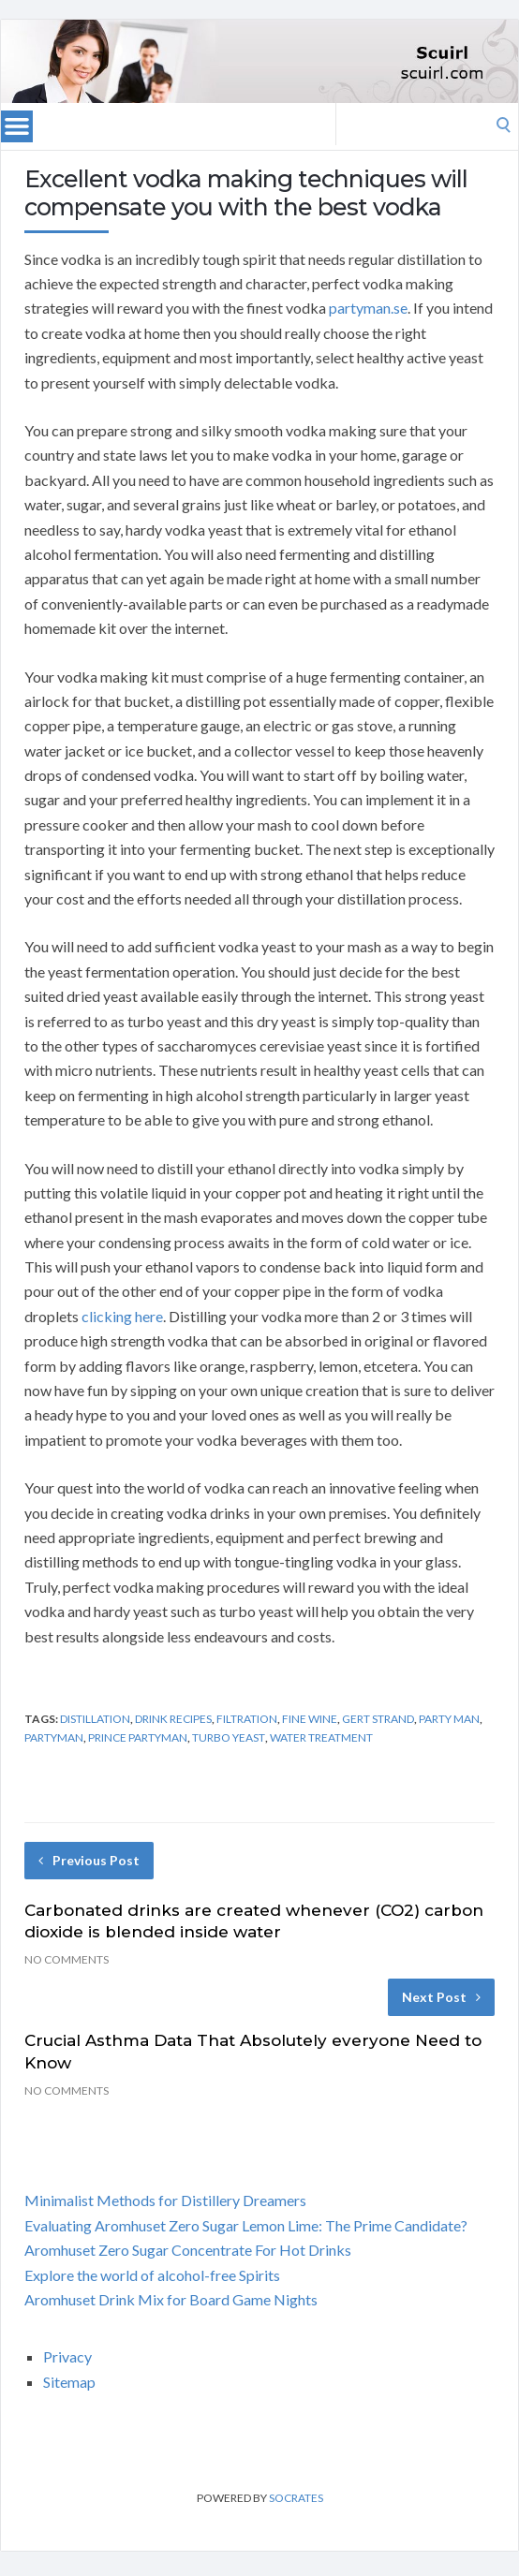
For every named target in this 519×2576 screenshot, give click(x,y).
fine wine (309, 1719)
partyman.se (368, 307)
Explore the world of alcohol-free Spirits (152, 2275)
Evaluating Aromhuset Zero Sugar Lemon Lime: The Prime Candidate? (245, 2225)
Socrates (296, 2498)
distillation (95, 1719)
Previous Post (89, 1860)
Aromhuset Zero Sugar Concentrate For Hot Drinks (187, 2250)
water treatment (321, 1737)
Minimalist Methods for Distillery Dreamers (165, 2200)
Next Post (441, 1997)
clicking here (122, 1316)
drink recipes (173, 1719)
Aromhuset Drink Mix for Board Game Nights (171, 2299)
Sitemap (69, 2382)
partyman (53, 1737)
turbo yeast (228, 1737)
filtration (246, 1719)
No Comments (66, 1959)
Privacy (67, 2356)
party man (449, 1719)
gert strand (378, 1719)
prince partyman (137, 1737)
